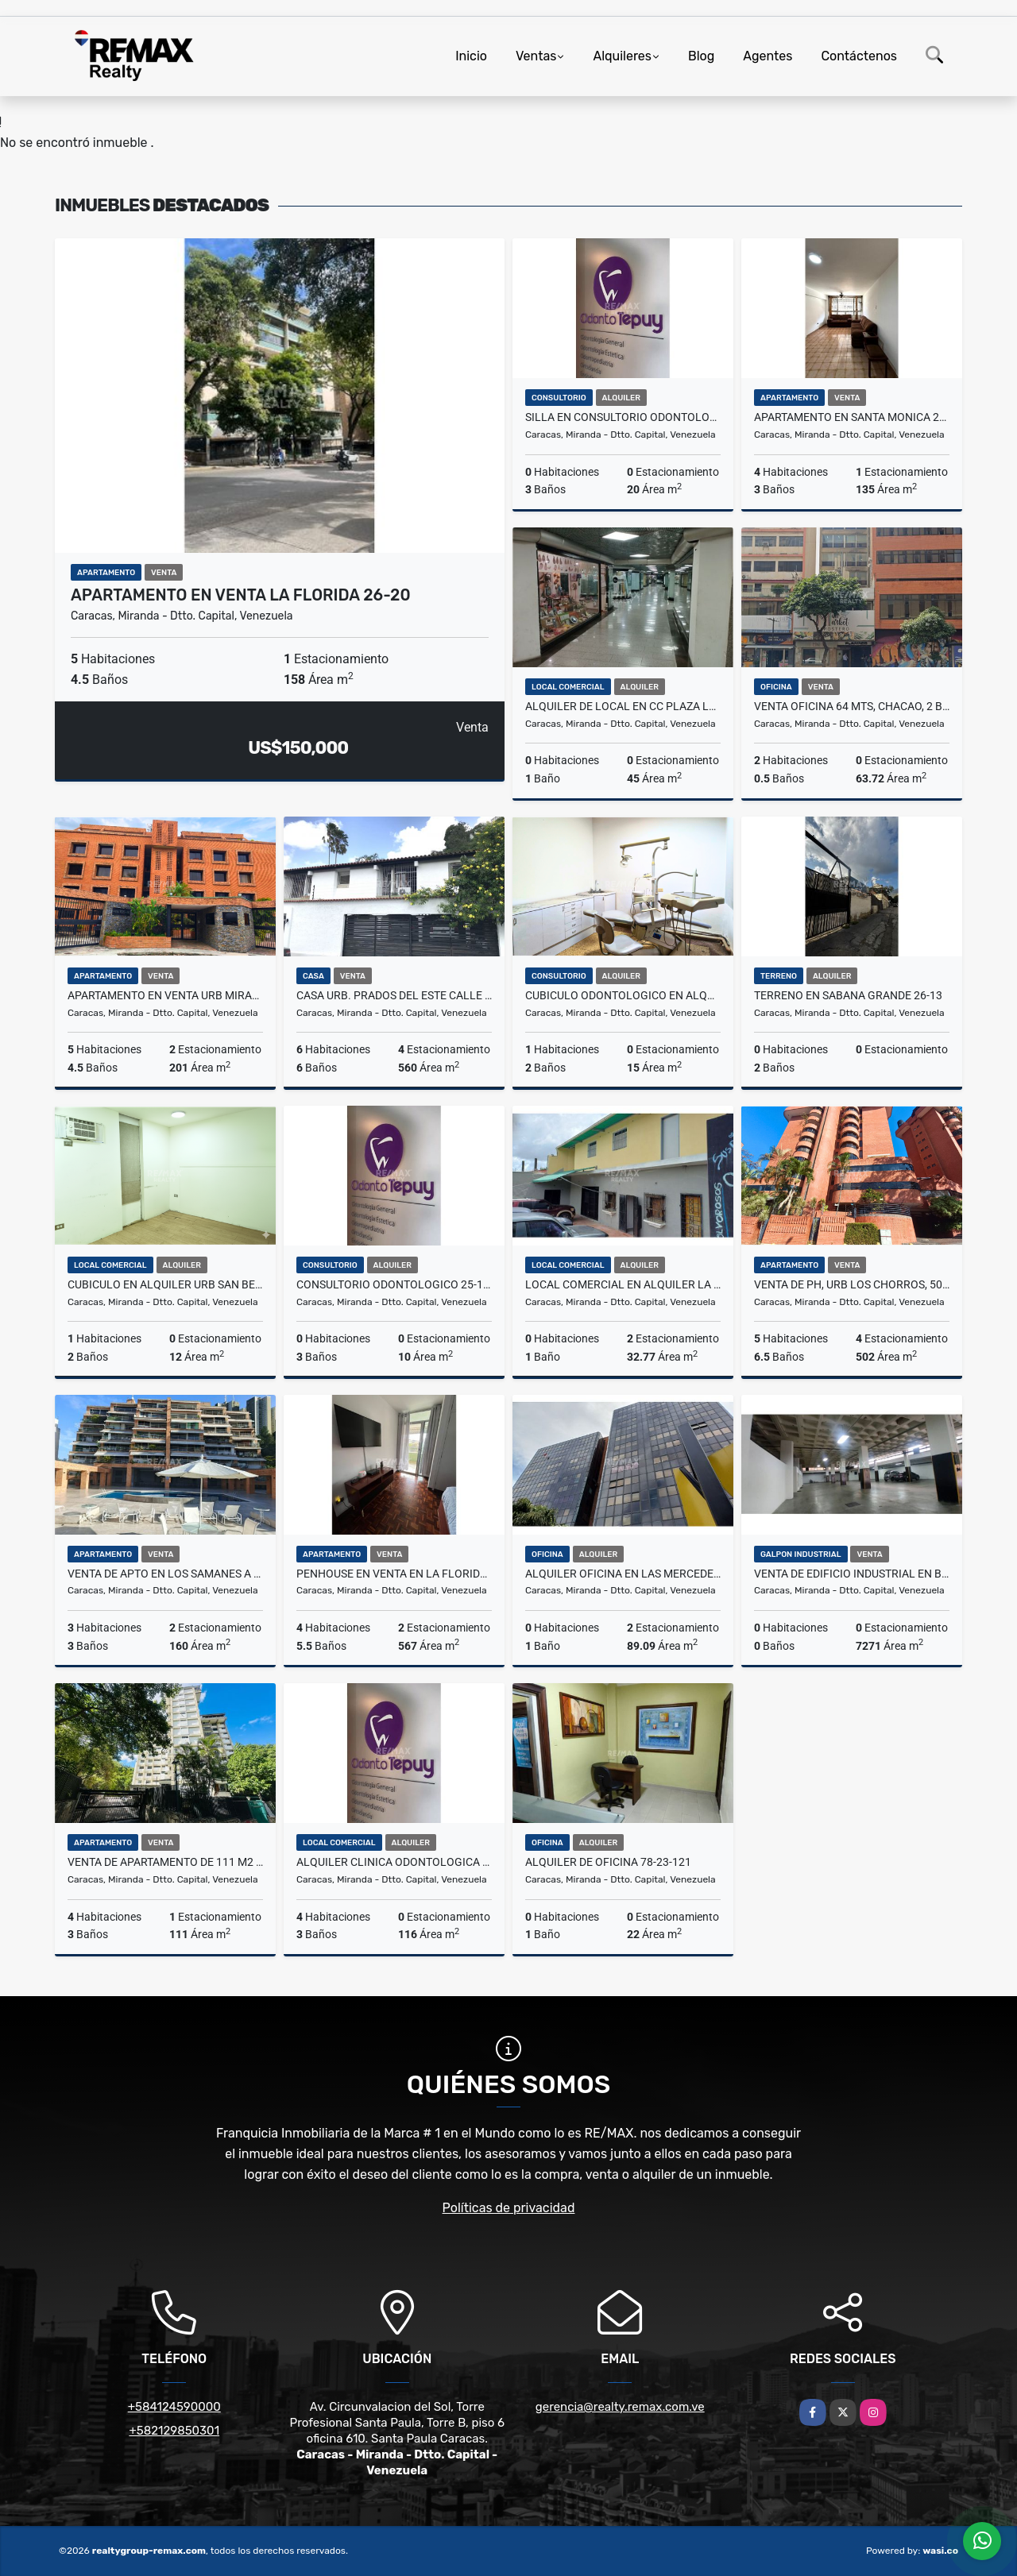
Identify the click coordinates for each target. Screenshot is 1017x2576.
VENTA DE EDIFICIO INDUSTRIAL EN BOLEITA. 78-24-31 (851, 1573)
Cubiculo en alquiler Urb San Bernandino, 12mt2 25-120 (165, 1284)
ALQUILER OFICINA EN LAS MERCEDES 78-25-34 (623, 1573)
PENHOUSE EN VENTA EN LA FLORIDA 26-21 (394, 1573)
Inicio (471, 56)
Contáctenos (859, 56)
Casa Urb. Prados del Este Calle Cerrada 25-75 (394, 995)
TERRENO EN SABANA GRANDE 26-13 (848, 995)
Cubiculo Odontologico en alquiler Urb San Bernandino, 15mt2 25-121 (623, 995)
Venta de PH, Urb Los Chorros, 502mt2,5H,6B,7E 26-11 (851, 1284)
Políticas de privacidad (509, 2207)
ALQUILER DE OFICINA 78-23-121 (608, 1862)
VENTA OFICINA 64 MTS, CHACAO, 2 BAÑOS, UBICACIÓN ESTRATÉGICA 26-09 (851, 706)
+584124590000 (174, 2407)
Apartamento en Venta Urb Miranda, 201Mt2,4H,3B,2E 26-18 (165, 995)
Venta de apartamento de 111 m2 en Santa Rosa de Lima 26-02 (165, 1862)
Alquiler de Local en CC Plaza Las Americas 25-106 (623, 706)
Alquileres (622, 56)
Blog (701, 56)
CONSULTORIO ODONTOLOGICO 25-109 (394, 1284)
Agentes (767, 56)
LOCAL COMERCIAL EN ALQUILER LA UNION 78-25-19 (623, 1284)
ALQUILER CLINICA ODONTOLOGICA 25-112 (394, 1862)
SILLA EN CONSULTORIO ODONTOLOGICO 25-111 (623, 417)
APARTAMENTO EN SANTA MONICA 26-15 (851, 417)
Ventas (536, 56)
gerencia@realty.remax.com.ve (620, 2407)
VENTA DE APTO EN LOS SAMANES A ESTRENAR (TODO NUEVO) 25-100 (165, 1573)
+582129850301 (174, 2430)
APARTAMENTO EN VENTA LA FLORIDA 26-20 (241, 594)
